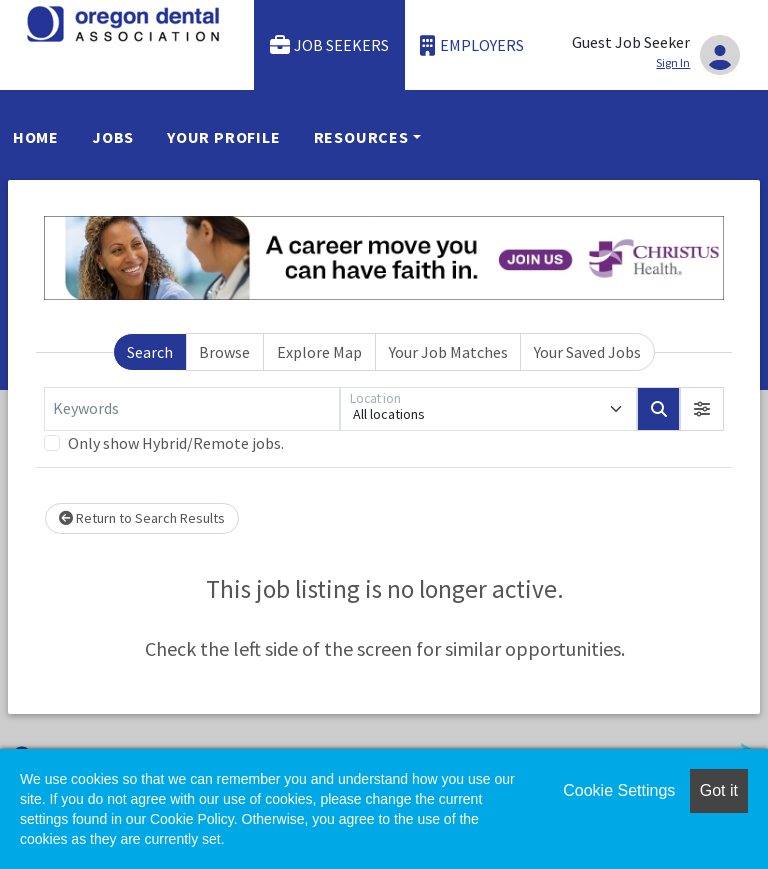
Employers (472, 45)
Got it (719, 790)
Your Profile (224, 137)
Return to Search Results (142, 518)
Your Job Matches (448, 352)
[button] (702, 409)
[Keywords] (192, 409)
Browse (224, 352)
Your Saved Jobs (587, 352)
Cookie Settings (619, 790)
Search (150, 352)
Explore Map (319, 352)
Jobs (113, 137)
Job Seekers (330, 45)
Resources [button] (361, 137)
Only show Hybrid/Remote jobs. (176, 443)
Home (36, 137)
